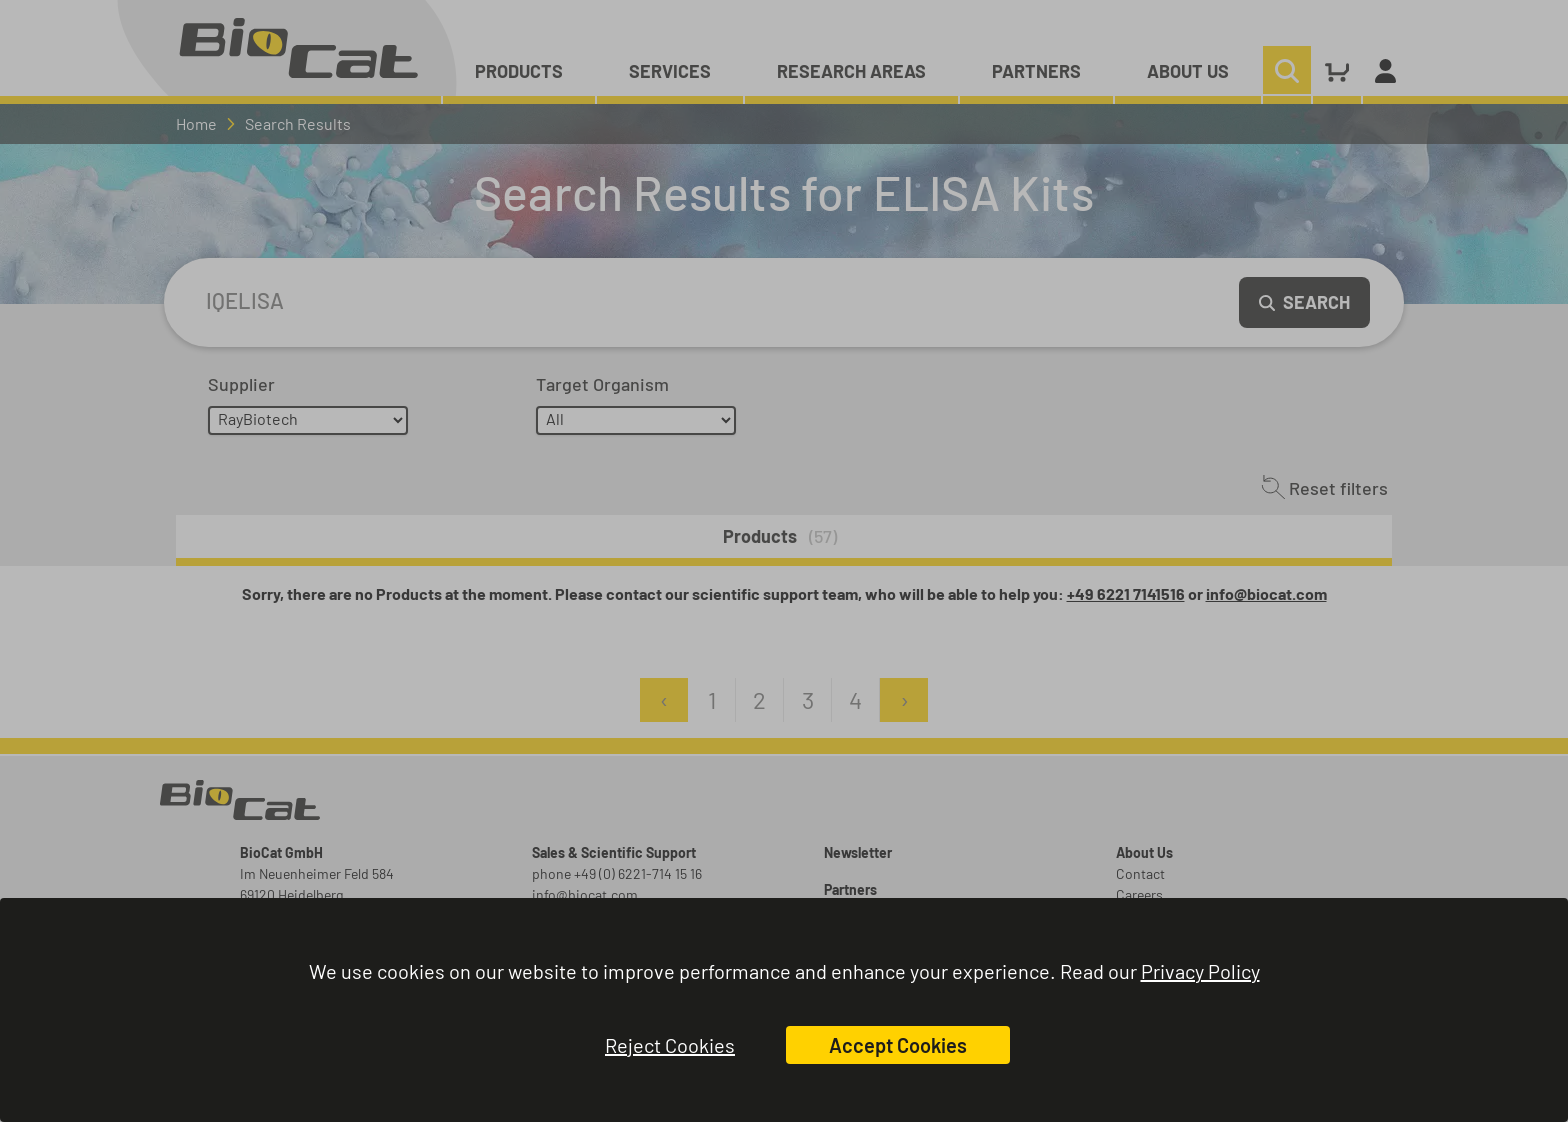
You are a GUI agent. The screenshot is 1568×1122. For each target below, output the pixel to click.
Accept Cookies (898, 1045)
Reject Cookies (670, 1045)
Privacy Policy (1200, 971)
